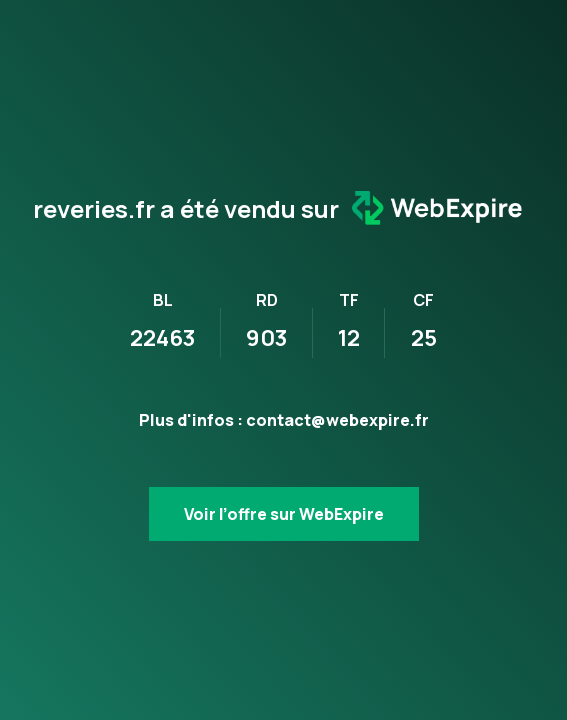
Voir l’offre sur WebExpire (284, 514)
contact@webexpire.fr (337, 420)
